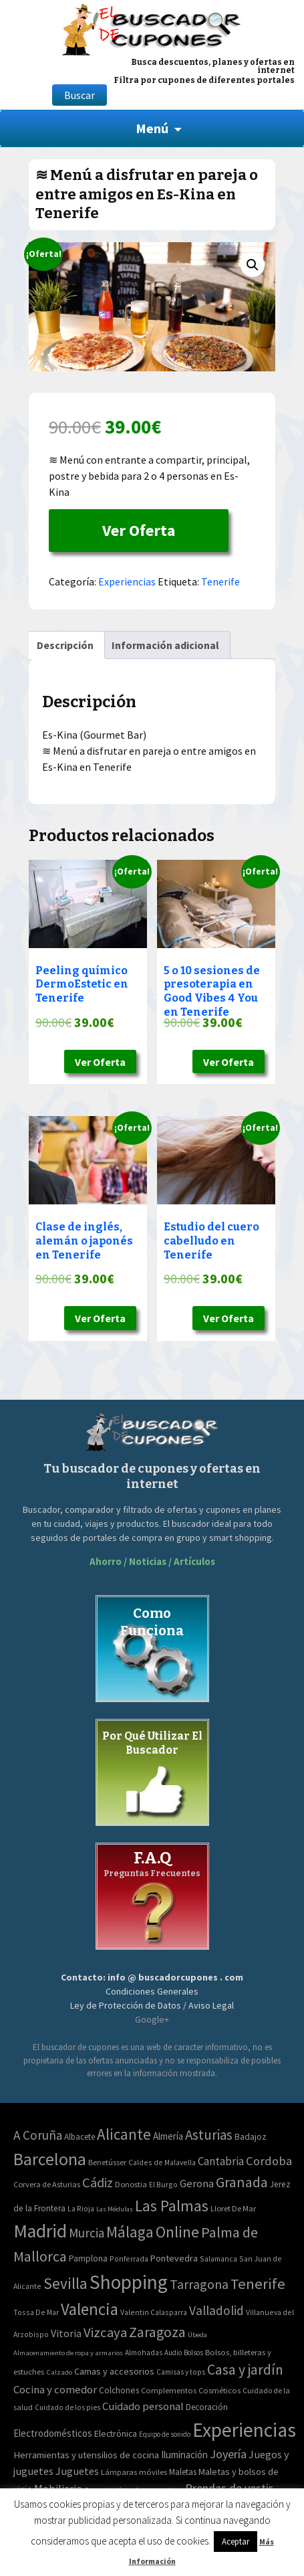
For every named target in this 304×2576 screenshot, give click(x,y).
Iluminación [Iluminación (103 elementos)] (184, 2454)
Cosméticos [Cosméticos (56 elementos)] (219, 2390)
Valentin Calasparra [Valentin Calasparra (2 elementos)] (153, 2312)
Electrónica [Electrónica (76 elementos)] (115, 2433)
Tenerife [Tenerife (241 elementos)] (258, 2283)
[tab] (65, 645)
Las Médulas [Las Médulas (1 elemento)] (114, 2209)
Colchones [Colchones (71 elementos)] (119, 2390)
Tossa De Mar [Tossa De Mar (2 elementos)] (36, 2312)
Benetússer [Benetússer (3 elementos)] (107, 2162)
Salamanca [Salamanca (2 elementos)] (218, 2258)
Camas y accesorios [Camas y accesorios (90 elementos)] (114, 2371)
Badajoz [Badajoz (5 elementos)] (251, 2136)
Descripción (65, 645)
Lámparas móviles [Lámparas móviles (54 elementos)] (134, 2472)
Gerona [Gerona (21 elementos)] (197, 2184)
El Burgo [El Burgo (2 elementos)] (163, 2184)
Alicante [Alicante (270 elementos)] (124, 2134)
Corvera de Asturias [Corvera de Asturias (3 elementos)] (46, 2184)
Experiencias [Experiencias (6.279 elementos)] (244, 2429)
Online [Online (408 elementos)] (177, 2231)
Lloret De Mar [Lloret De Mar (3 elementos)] (233, 2208)
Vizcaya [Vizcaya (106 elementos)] (105, 2332)
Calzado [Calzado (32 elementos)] (59, 2372)
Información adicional (165, 645)
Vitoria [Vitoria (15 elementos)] (66, 2333)
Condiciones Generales (152, 1991)
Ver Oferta (138, 530)
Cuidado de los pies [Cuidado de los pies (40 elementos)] (67, 2407)
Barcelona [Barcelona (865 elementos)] (49, 2159)
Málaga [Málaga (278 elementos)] (130, 2231)
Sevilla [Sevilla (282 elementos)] (65, 2283)
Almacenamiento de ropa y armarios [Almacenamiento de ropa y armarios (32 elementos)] (68, 2352)
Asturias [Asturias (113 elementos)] (209, 2135)
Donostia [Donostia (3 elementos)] (131, 2184)
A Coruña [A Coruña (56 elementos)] (37, 2135)
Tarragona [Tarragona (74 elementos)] (199, 2284)
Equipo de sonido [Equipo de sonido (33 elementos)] (164, 2434)
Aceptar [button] (235, 2541)
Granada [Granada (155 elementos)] (242, 2182)
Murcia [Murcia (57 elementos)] (86, 2233)
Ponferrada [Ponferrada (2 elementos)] (129, 2258)
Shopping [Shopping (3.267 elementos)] (129, 2282)
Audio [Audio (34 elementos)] (173, 2352)
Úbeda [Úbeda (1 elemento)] (197, 2334)
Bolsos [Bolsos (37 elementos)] (193, 2352)
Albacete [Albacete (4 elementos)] (79, 2136)
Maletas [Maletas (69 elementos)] (182, 2472)
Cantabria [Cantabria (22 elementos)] (221, 2161)
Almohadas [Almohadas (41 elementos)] (143, 2352)
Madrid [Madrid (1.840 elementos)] (40, 2231)
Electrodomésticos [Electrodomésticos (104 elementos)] (52, 2433)
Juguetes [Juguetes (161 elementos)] (77, 2471)
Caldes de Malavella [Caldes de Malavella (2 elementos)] (162, 2162)
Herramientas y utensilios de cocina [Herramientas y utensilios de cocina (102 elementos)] (86, 2454)
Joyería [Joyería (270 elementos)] (228, 2454)
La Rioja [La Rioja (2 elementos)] (80, 2208)
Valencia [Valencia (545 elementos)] (89, 2309)
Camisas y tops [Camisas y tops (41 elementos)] (180, 2372)
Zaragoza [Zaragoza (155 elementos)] (157, 2332)
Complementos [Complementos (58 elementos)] (168, 2390)
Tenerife (220, 581)
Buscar (79, 95)
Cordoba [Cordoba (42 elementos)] (269, 2161)
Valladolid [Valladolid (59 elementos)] (216, 2310)
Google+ (152, 2019)
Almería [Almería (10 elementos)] (168, 2136)
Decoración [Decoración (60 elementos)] (207, 2407)
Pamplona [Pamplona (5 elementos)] (88, 2258)
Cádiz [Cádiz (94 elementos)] (97, 2182)
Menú (152, 128)
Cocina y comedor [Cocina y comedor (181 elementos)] (55, 2389)
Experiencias (127, 581)
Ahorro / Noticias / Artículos (152, 1561)
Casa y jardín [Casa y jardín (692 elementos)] (245, 2370)
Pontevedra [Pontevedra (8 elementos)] (174, 2258)
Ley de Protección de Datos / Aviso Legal (152, 2005)
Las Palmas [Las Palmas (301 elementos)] (171, 2205)
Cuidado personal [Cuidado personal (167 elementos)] (143, 2406)
